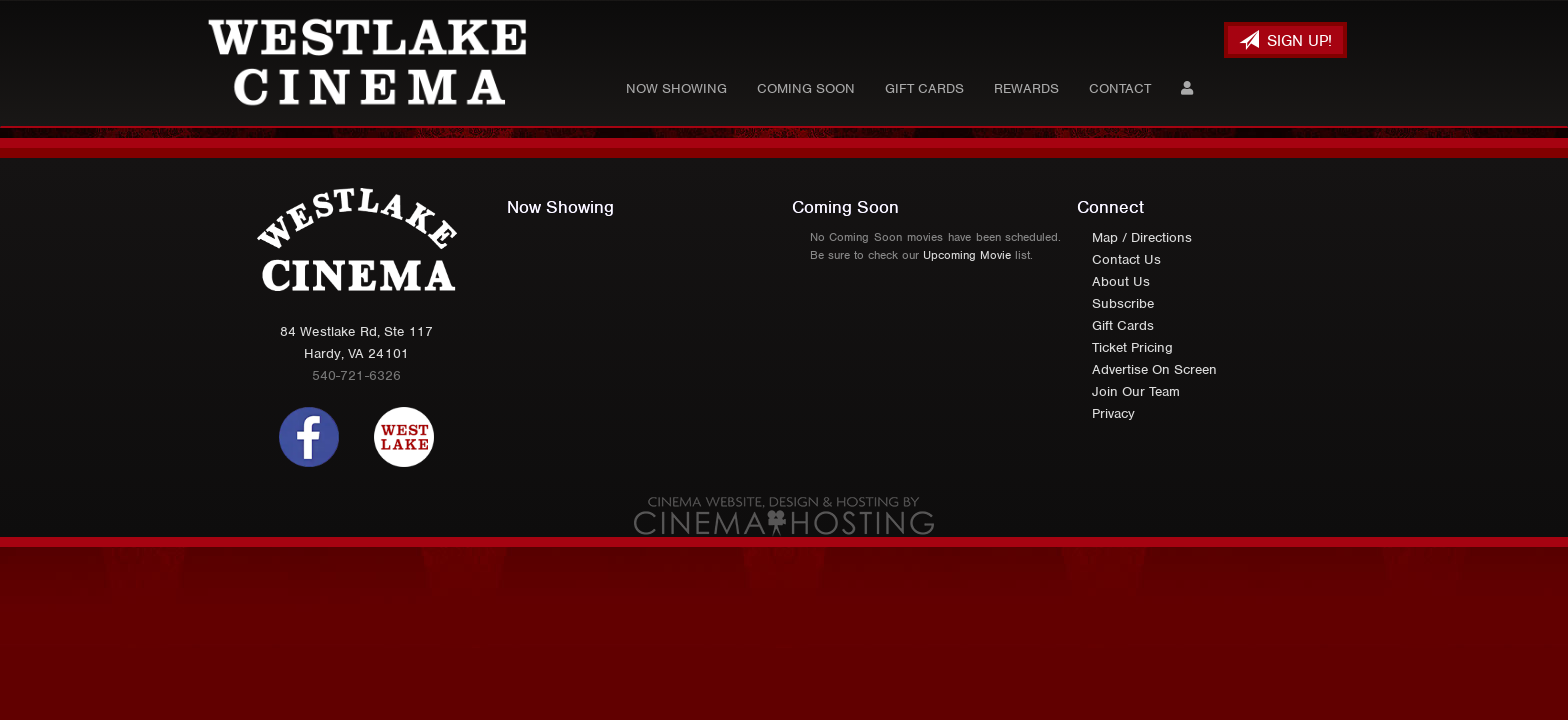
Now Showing (676, 88)
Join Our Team (1136, 391)
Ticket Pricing (1132, 347)
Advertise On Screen (1154, 369)
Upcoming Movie (967, 255)
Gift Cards (924, 88)
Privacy (1113, 413)
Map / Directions (1142, 237)
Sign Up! (1285, 40)
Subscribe (1123, 303)
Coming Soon (806, 88)
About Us (1121, 281)
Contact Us (1126, 259)
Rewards (1026, 88)
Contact (1120, 88)
